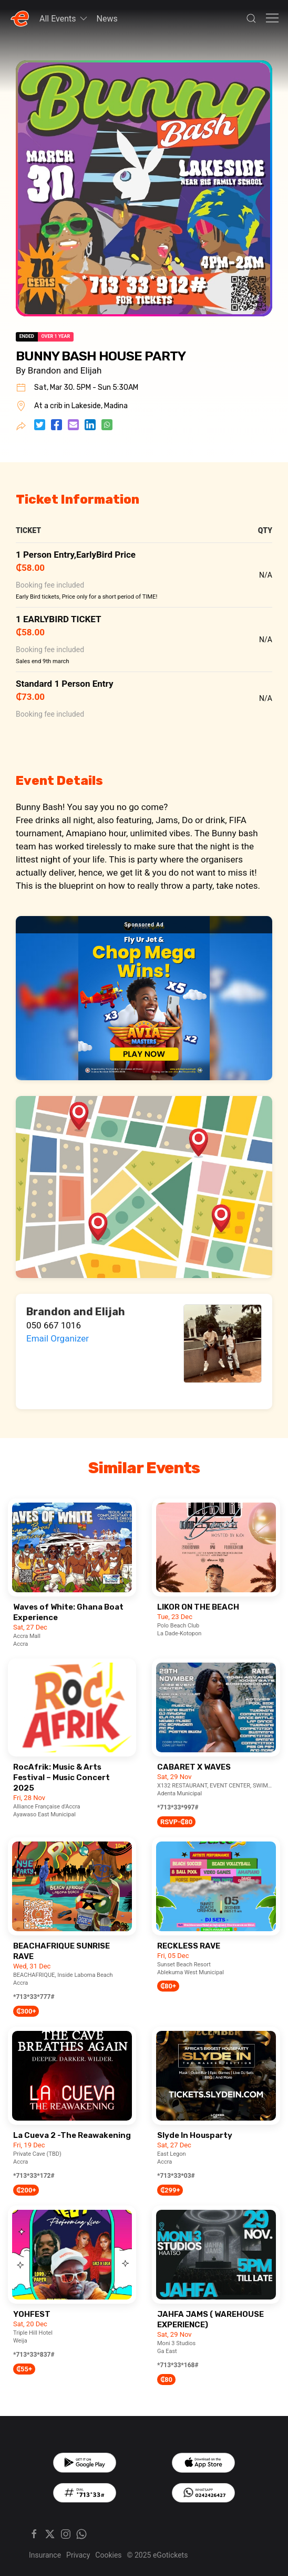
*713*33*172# (34, 2175)
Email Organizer (57, 1338)
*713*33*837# (34, 2354)
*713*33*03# (176, 2175)
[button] (251, 18)
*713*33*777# (34, 1996)
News (107, 19)
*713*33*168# (178, 2365)
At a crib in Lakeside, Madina (81, 405)
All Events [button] (64, 18)
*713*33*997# (178, 1807)
